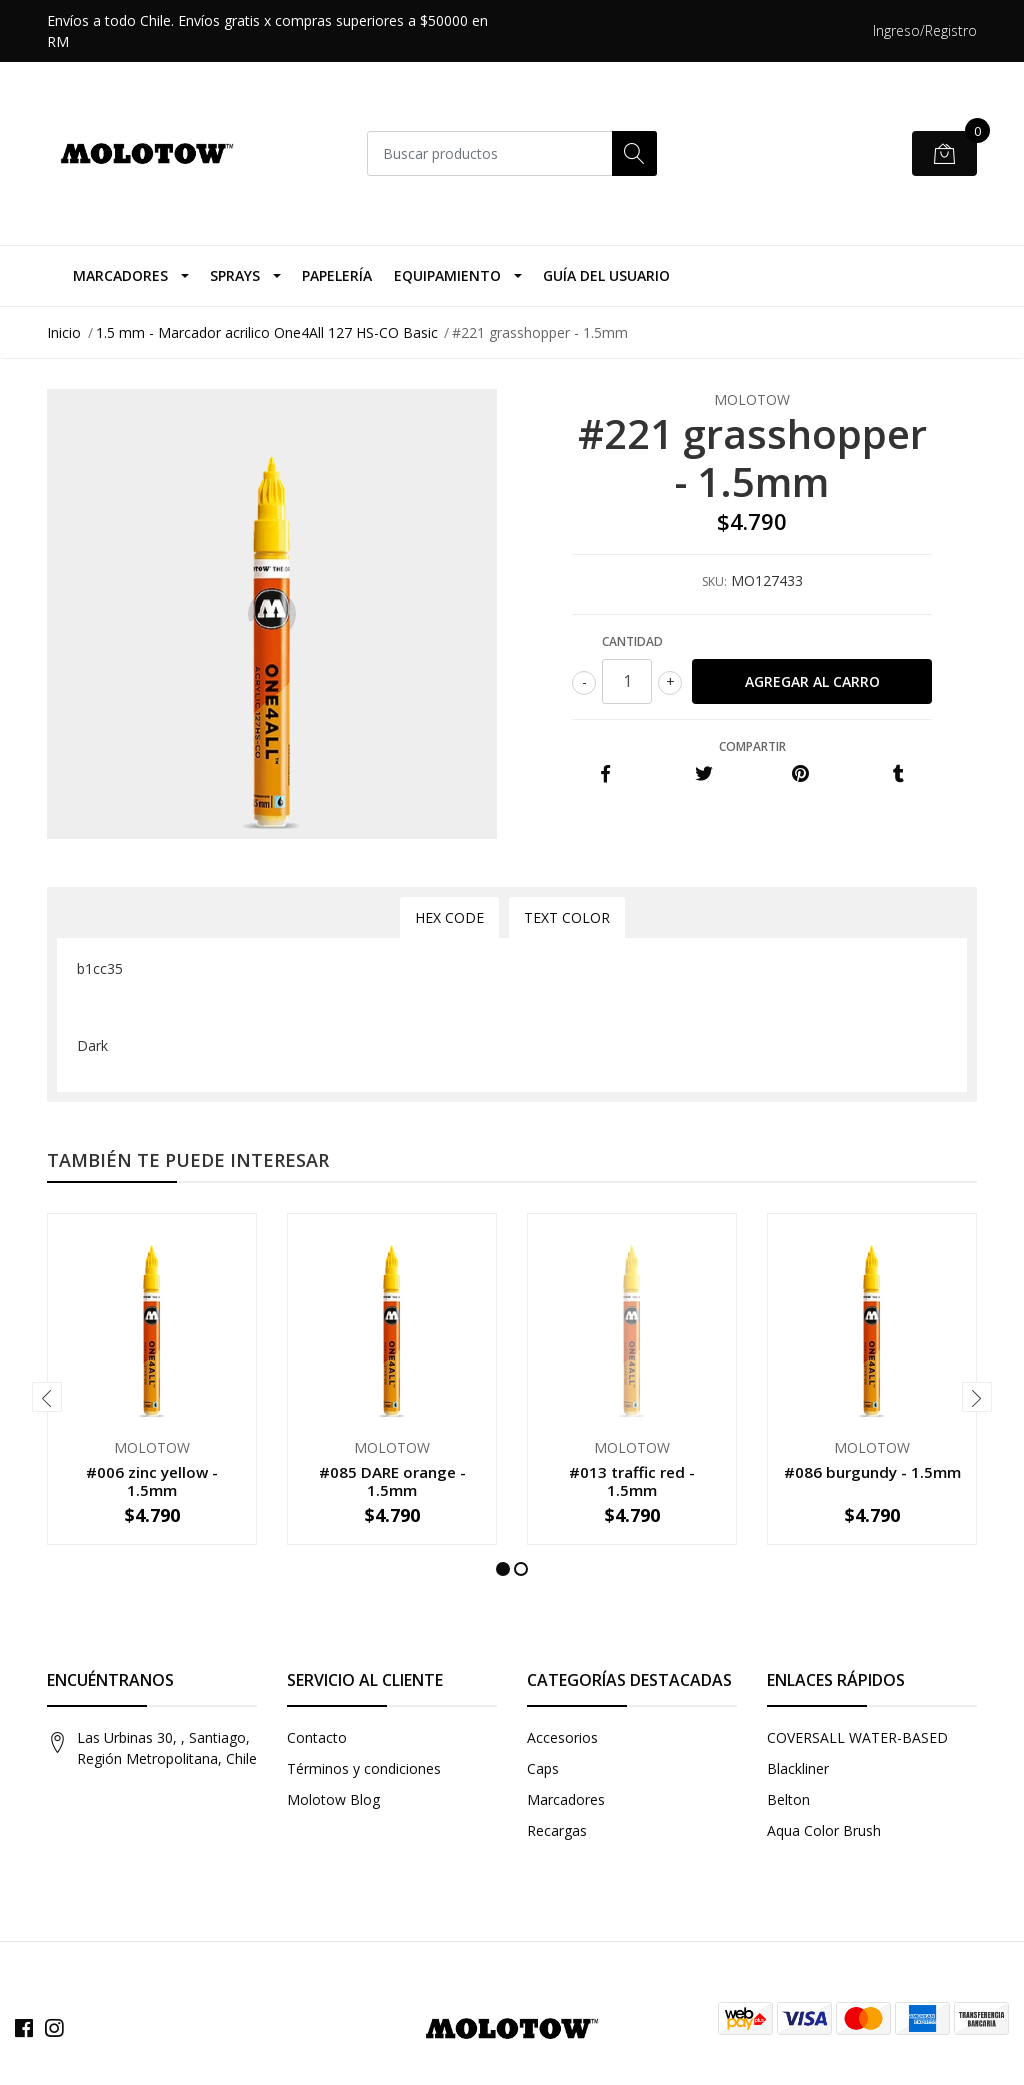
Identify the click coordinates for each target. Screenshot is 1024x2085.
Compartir (752, 746)
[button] (503, 1569)
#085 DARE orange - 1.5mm (392, 1481)
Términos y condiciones (364, 1768)
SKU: (714, 581)
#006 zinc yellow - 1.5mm (152, 1481)
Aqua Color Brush (824, 1830)
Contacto (317, 1737)
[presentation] (47, 1397)
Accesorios (562, 1737)
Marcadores (120, 275)
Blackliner (798, 1768)
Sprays (235, 275)
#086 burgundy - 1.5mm (872, 1472)
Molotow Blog (333, 1799)
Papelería (337, 275)
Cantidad (632, 641)
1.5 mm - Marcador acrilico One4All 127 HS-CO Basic (267, 332)
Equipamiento (447, 275)
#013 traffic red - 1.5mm (632, 1481)
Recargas (557, 1830)
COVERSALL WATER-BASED (857, 1737)
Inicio (64, 332)
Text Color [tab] (567, 917)
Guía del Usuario (606, 275)
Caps (543, 1768)
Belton (788, 1799)
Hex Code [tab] (449, 917)
